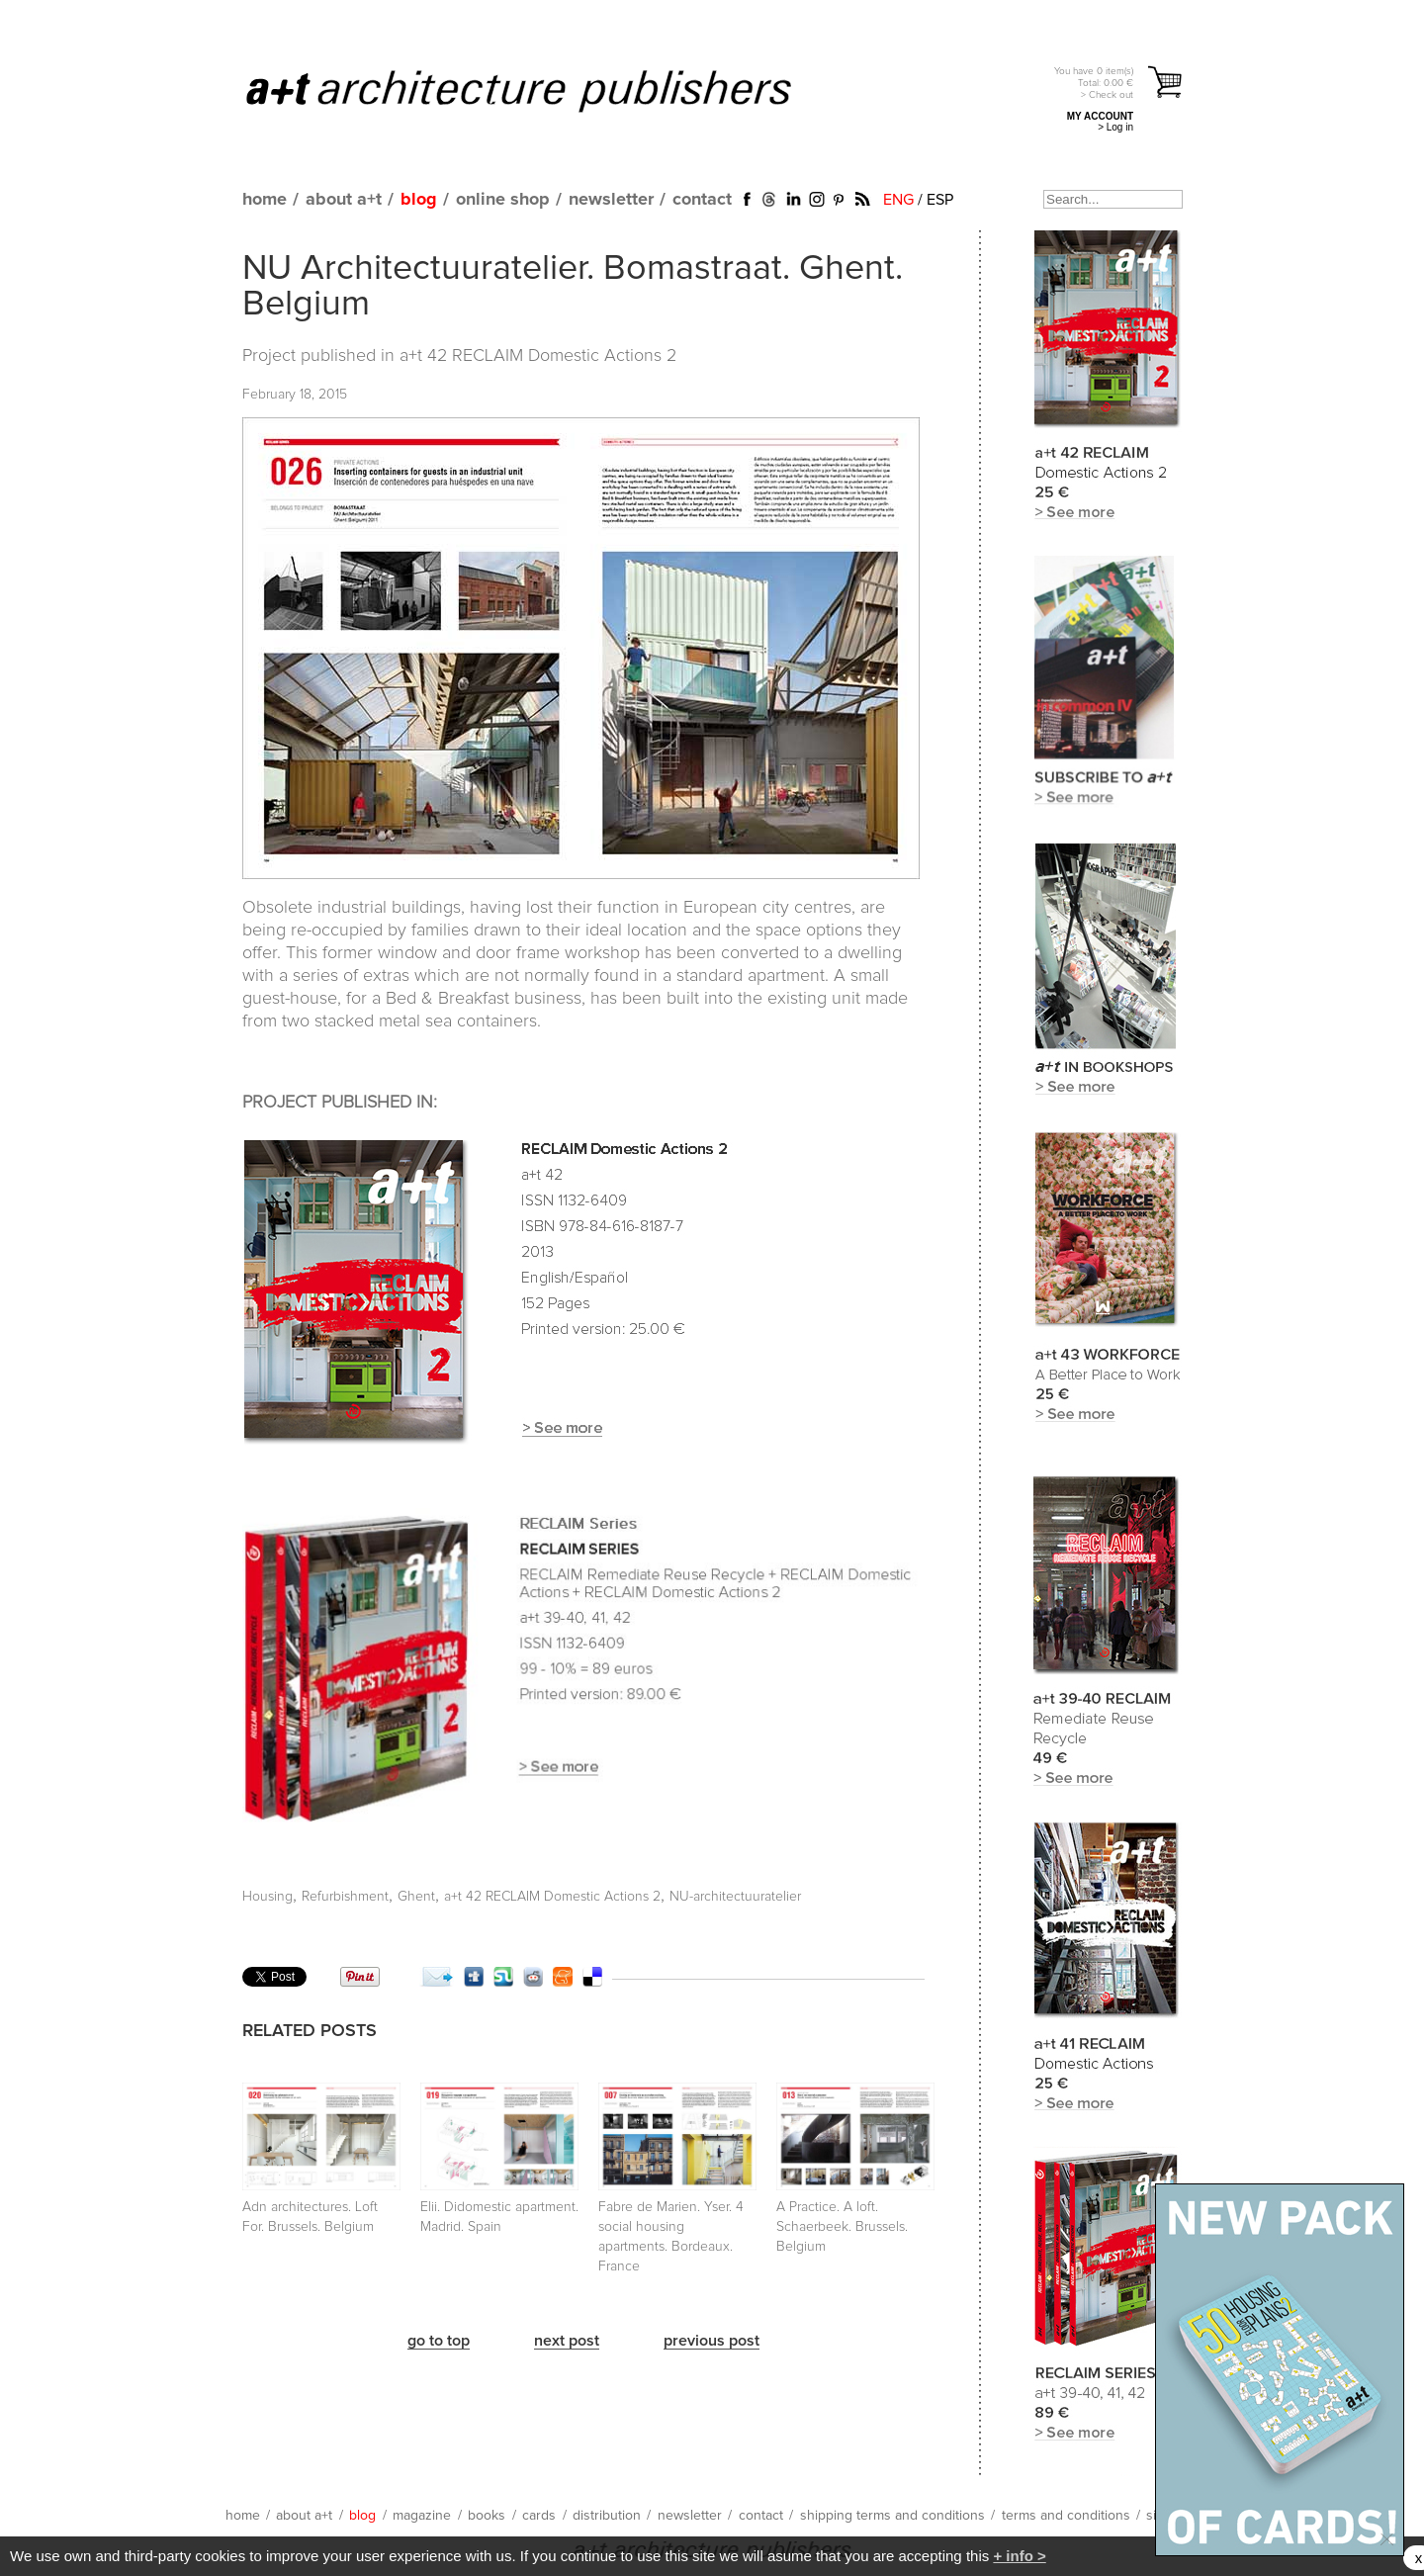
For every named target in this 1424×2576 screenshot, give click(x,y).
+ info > (1019, 2555)
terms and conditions (1066, 2516)
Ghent (416, 1897)
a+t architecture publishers (543, 90)
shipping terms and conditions (892, 2516)
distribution (607, 2516)
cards (539, 2516)
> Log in (1115, 127)
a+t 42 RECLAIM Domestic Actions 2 (538, 356)
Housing (267, 1897)
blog (418, 200)
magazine (422, 2516)
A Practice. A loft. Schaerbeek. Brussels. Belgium (842, 2227)
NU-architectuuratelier (735, 1897)
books (486, 2516)
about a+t (344, 200)
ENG (898, 200)
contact (702, 200)
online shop (503, 200)
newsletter (611, 200)
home (264, 200)
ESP (940, 200)
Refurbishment (345, 1897)
